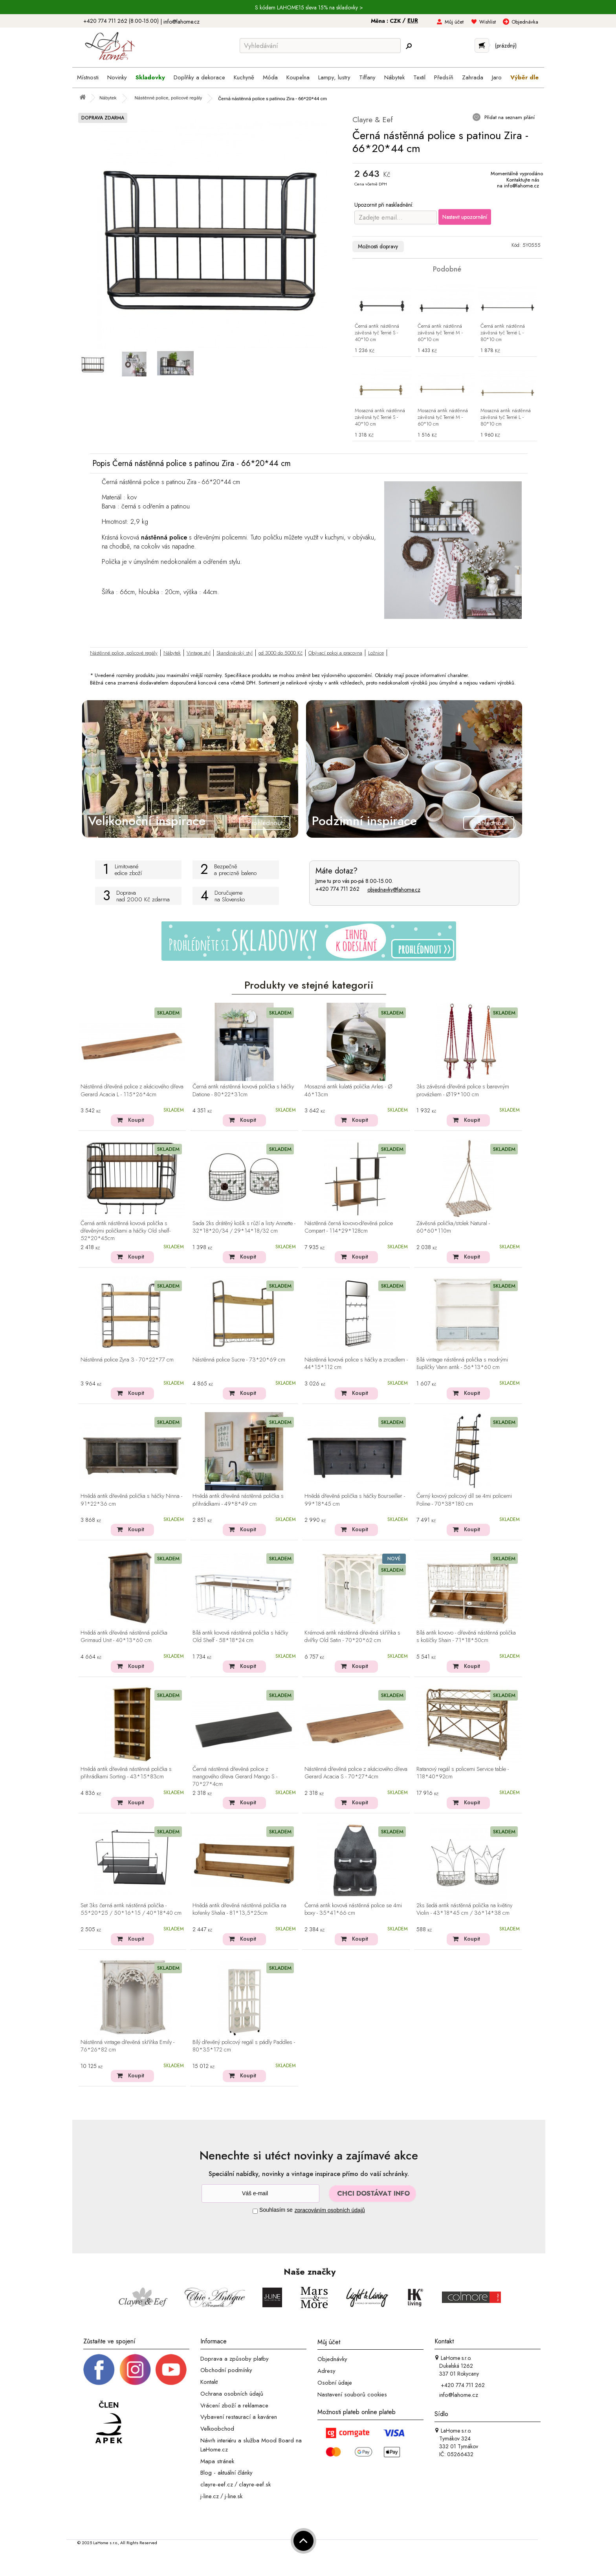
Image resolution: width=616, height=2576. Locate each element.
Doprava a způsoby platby (234, 2358)
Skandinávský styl (234, 653)
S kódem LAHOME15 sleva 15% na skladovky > (309, 7)
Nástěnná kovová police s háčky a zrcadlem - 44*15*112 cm (356, 1363)
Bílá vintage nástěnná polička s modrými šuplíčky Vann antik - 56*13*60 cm (462, 1363)
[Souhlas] (255, 2211)
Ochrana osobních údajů (231, 2393)
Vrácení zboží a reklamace (234, 2405)
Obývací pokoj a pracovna (335, 653)
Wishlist (487, 22)
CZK (396, 21)
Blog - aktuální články (226, 2472)
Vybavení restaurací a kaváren (238, 2417)
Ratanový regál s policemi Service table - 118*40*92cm (462, 1773)
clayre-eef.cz (216, 2484)
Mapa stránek (217, 2461)
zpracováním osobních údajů (330, 2210)
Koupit (136, 1120)
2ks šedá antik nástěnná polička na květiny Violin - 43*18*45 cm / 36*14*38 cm (464, 1909)
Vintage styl (199, 653)
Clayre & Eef (372, 119)
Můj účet (454, 22)
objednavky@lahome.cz (393, 890)
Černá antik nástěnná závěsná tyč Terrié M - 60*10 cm (440, 333)
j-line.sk (233, 2496)
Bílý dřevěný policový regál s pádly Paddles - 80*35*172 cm (243, 2046)
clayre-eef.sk (255, 2484)
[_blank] (171, 2369)
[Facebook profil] (99, 2369)
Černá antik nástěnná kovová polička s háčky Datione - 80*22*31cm (243, 1090)
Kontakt (209, 2382)
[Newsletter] (260, 2193)
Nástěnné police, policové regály (124, 653)
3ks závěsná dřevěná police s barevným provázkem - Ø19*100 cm (462, 1090)
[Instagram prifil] (135, 2369)
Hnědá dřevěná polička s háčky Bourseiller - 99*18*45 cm (354, 1500)
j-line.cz (209, 2496)
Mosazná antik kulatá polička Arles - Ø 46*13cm (348, 1090)
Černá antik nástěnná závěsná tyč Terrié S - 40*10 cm (377, 333)
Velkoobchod (217, 2428)
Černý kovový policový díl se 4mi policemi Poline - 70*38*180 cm (464, 1500)
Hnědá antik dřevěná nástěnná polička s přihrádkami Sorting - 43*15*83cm (126, 1773)
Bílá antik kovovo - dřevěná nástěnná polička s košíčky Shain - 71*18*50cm (466, 1636)
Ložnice (376, 653)
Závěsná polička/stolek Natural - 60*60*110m (453, 1227)
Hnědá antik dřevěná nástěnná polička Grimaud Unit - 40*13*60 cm (124, 1636)
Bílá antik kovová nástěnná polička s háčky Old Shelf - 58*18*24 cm (240, 1636)
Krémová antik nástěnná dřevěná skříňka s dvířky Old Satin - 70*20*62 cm (352, 1636)
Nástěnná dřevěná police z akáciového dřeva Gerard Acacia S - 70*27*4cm (355, 1773)
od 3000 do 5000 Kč (280, 653)
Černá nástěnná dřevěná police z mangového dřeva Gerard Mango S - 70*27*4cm (234, 1776)
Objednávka (525, 22)
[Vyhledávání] (320, 45)
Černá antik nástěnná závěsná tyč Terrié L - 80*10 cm (502, 333)
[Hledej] (408, 46)
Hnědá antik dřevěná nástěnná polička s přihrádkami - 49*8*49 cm (238, 1500)
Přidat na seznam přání (509, 117)
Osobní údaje (334, 2382)
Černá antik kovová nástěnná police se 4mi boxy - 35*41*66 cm (353, 1909)
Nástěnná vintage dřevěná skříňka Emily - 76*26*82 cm (127, 2046)
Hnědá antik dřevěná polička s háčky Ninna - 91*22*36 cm (131, 1500)
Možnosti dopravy (378, 246)
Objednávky (332, 2359)
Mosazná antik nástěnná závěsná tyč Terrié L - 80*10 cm (505, 417)
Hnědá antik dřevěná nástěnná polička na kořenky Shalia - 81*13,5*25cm (239, 1909)
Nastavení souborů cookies (352, 2394)
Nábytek (172, 653)
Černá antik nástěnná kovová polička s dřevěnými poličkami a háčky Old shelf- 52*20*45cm (125, 1231)
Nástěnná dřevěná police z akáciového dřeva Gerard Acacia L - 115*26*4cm (132, 1090)
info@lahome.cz (181, 22)
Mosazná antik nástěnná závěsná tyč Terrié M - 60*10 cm (443, 417)
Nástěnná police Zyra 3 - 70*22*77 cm (127, 1360)
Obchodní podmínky (226, 2370)
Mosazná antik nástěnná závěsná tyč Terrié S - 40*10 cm (380, 417)
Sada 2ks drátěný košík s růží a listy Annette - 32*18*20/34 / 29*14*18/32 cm (243, 1227)
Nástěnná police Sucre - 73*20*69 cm (238, 1360)
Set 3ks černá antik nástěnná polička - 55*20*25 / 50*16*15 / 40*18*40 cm (131, 1909)
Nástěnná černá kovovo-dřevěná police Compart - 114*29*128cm (348, 1227)
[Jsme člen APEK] (108, 2423)
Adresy (326, 2371)
